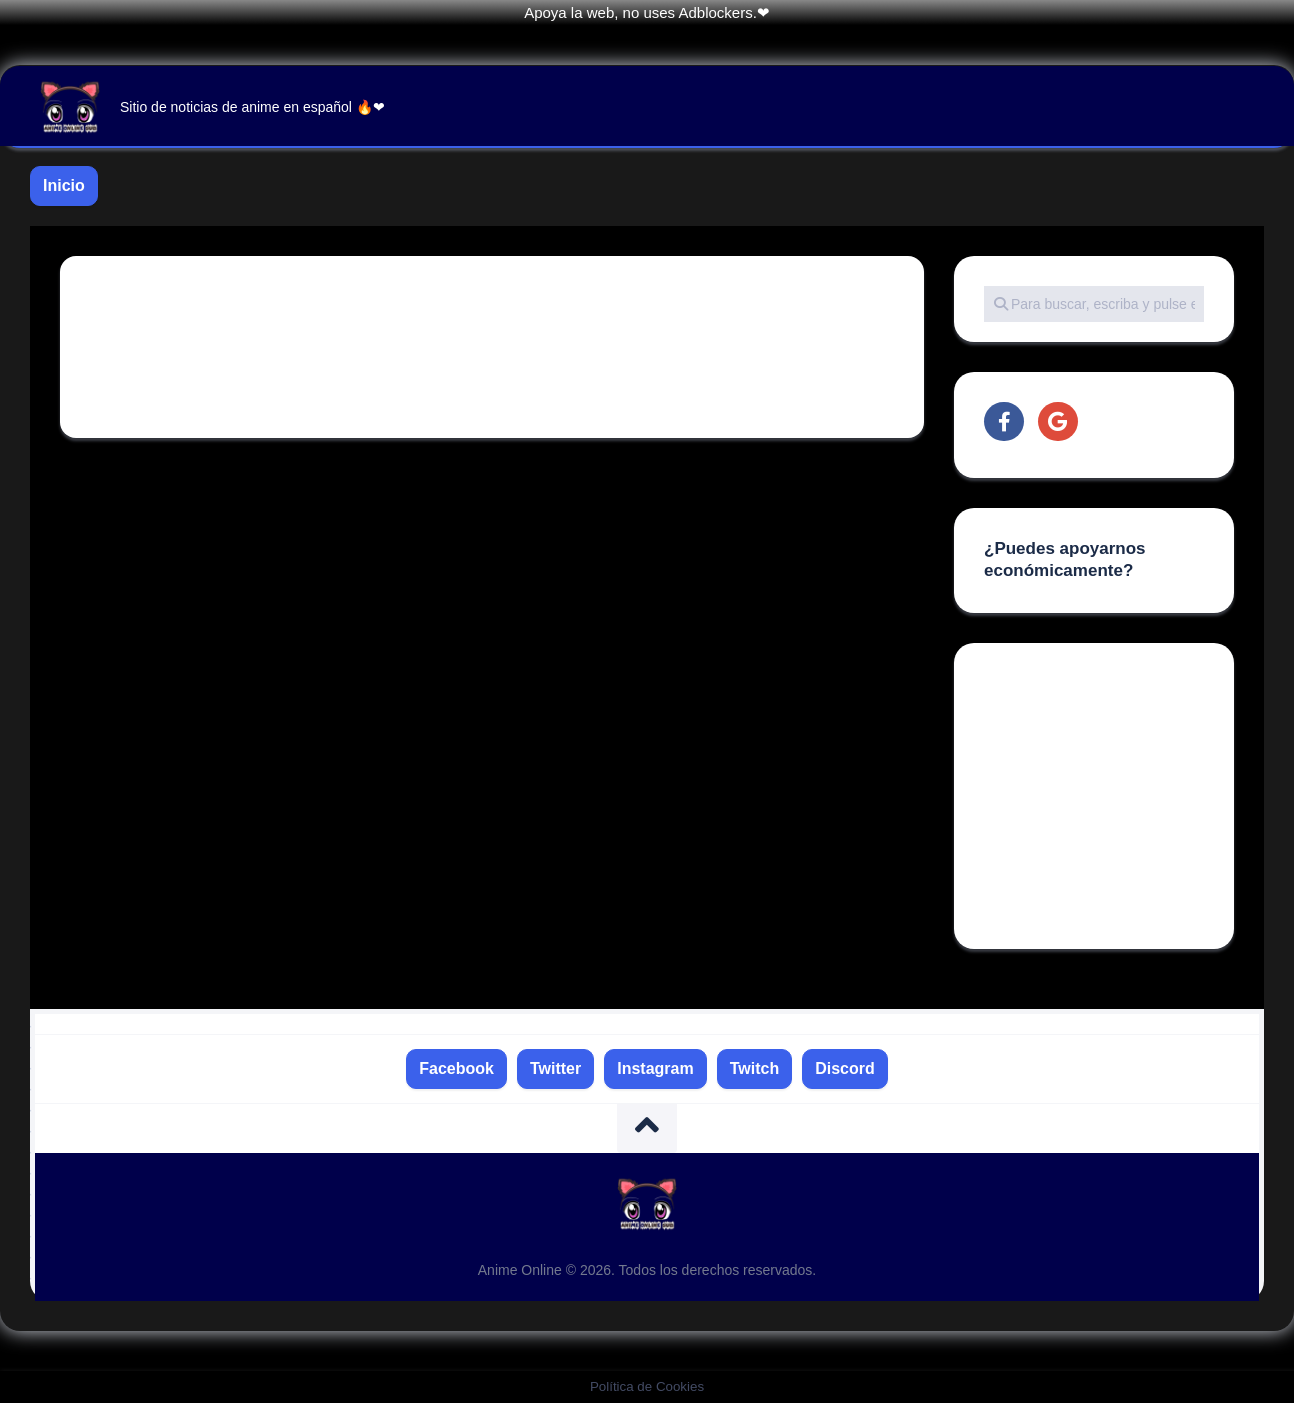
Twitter (555, 1068)
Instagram (655, 1068)
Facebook (456, 1068)
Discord (845, 1068)
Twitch (754, 1068)
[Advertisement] (1134, 798)
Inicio (64, 185)
